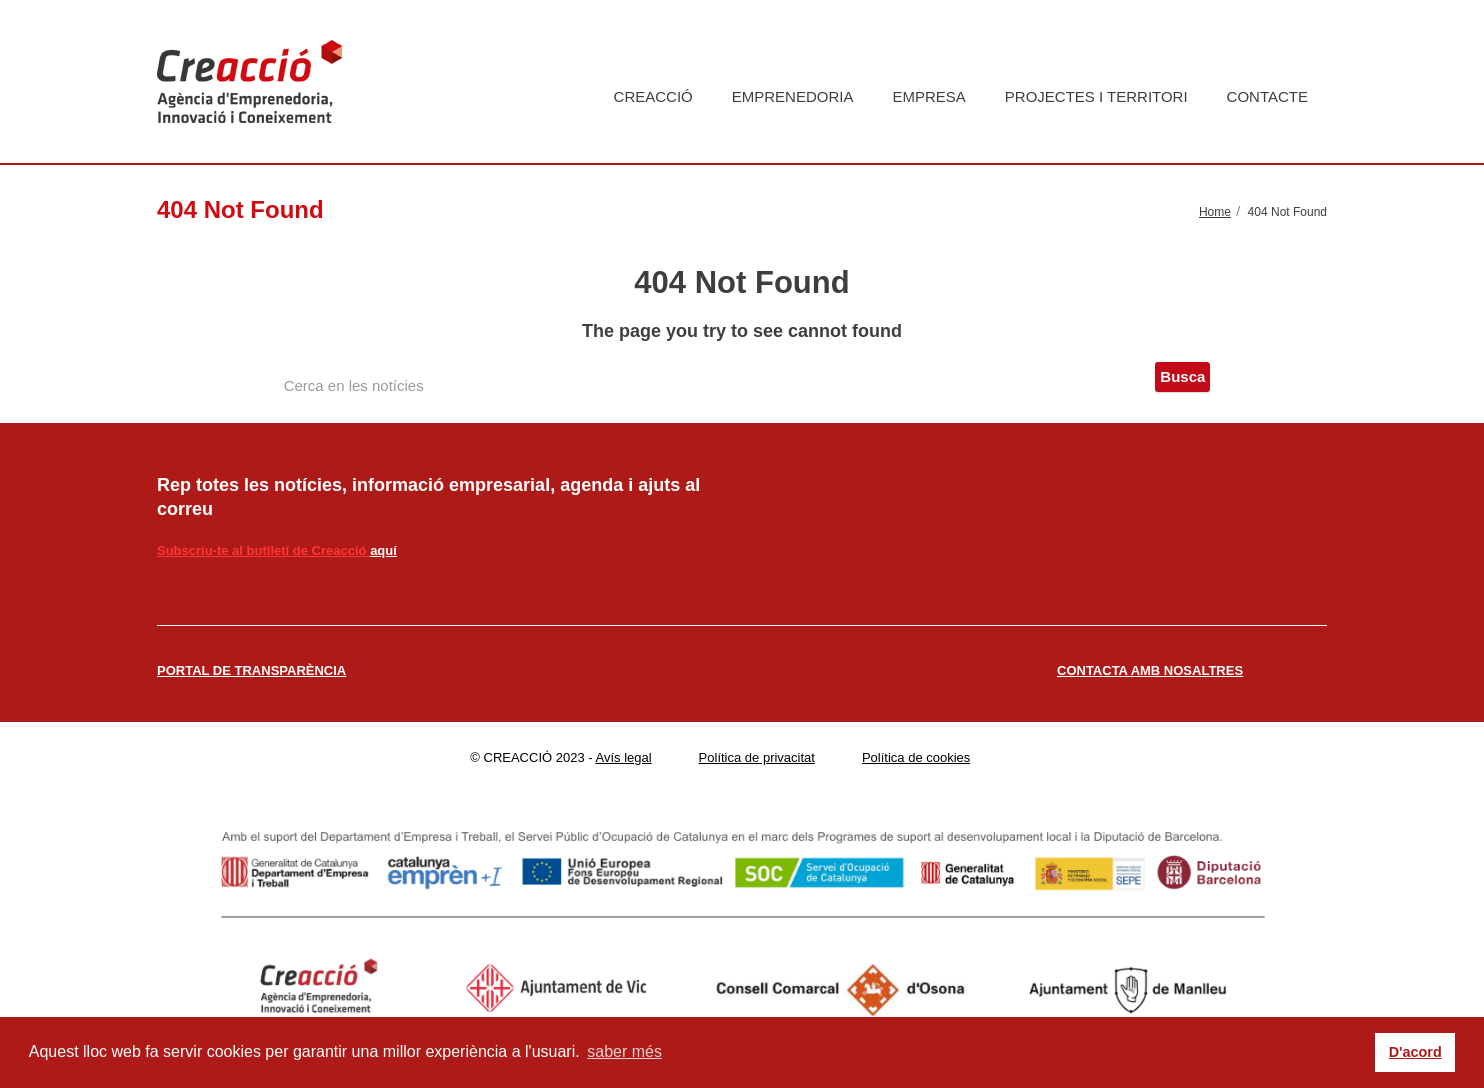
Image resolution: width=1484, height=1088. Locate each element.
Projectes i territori (1096, 96)
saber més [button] (624, 1051)
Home (1215, 212)
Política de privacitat (757, 757)
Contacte (1267, 96)
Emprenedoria (793, 96)
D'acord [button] (1415, 1052)
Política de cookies (916, 757)
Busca (1182, 376)
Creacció (653, 96)
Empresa (928, 96)
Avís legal (624, 757)
